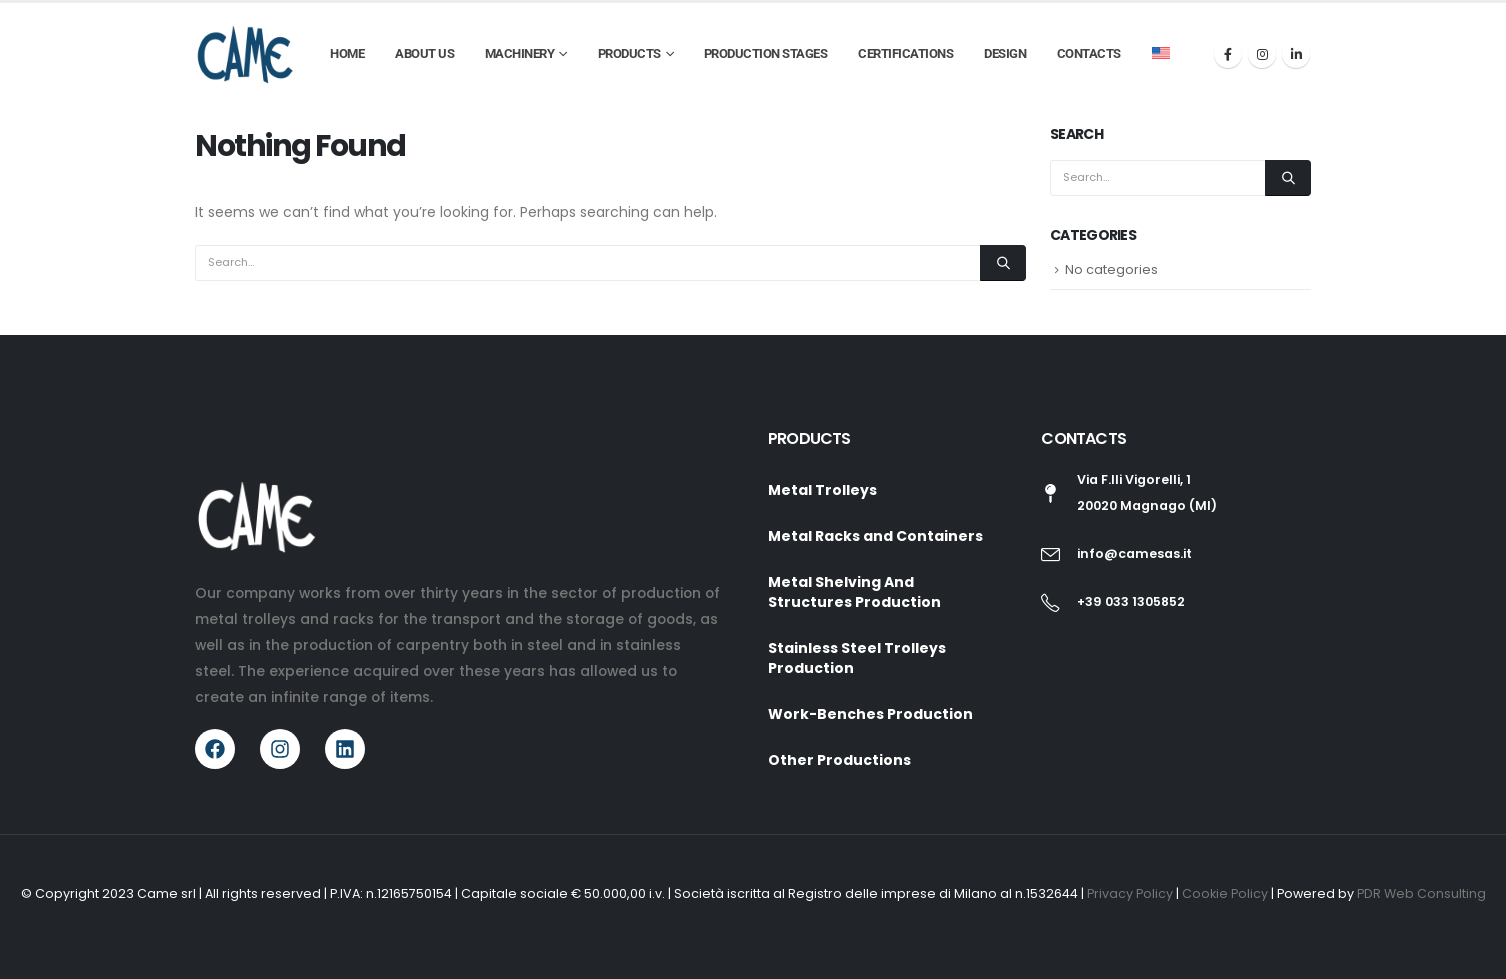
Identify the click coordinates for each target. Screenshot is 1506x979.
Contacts (1089, 53)
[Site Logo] (245, 54)
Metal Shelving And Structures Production (854, 592)
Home (347, 53)
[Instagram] (1262, 54)
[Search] (1003, 263)
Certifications (905, 53)
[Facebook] (1228, 54)
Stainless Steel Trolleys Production (857, 658)
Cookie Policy (1226, 893)
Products (629, 53)
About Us (424, 53)
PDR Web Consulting (1421, 893)
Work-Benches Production (870, 714)
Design (1005, 53)
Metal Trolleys (822, 490)
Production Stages (766, 53)
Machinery (520, 53)
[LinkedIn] (1296, 54)
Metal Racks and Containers (875, 536)
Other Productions (839, 760)
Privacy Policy (1131, 893)
